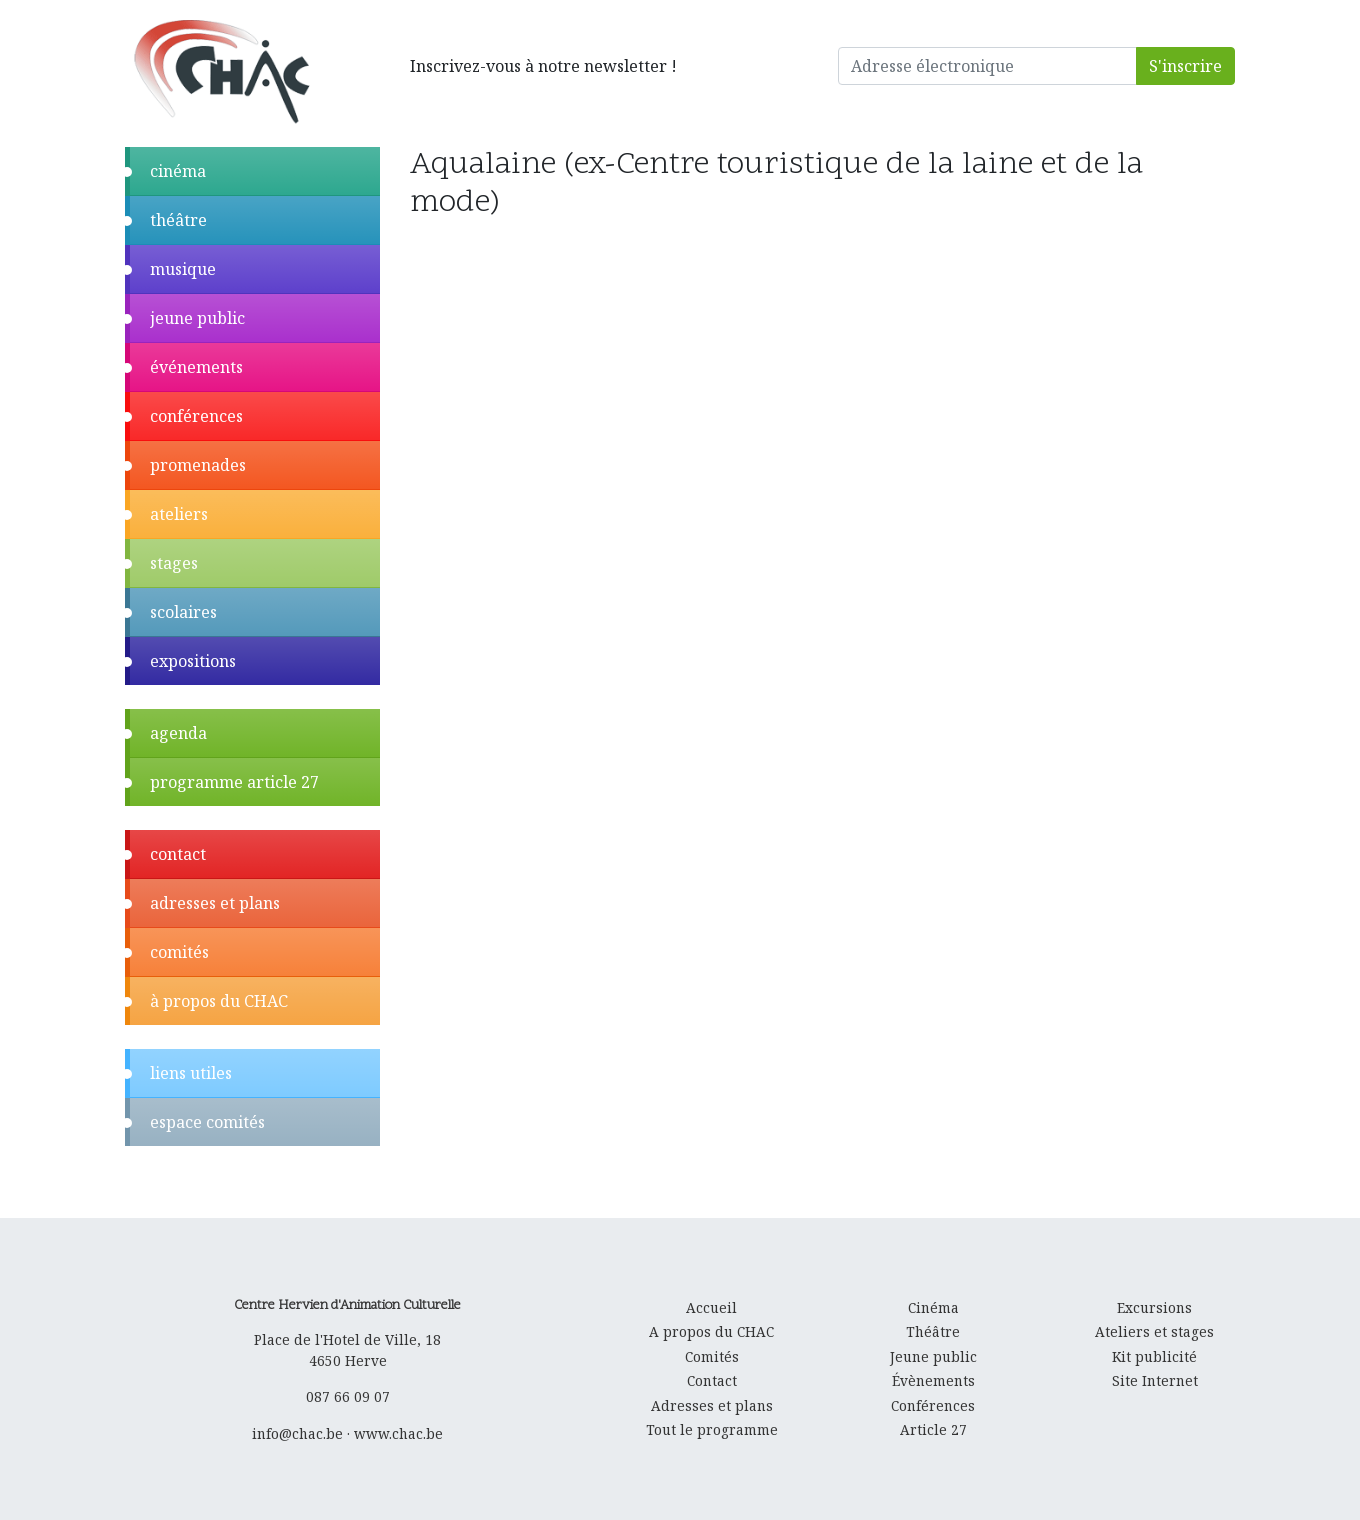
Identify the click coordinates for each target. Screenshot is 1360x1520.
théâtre (178, 220)
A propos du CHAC (711, 1331)
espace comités (207, 1122)
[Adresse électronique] (988, 66)
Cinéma (933, 1307)
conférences (196, 416)
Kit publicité (1154, 1356)
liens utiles (191, 1073)
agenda (178, 733)
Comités (712, 1356)
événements (196, 367)
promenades (198, 465)
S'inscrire (1185, 66)
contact (178, 854)
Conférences (933, 1405)
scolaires (183, 612)
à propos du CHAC (219, 1001)
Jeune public (933, 1356)
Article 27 (933, 1429)
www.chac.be (398, 1433)
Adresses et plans (712, 1405)
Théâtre (933, 1331)
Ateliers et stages (1154, 1331)
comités (179, 952)
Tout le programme (712, 1429)
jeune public (197, 318)
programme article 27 (234, 782)
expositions (193, 661)
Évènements (933, 1380)
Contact (712, 1380)
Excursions (1154, 1307)
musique (183, 269)
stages (174, 563)
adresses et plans (215, 903)
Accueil (711, 1307)
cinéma (178, 171)
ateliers (179, 514)
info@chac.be (297, 1433)
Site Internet (1155, 1380)
